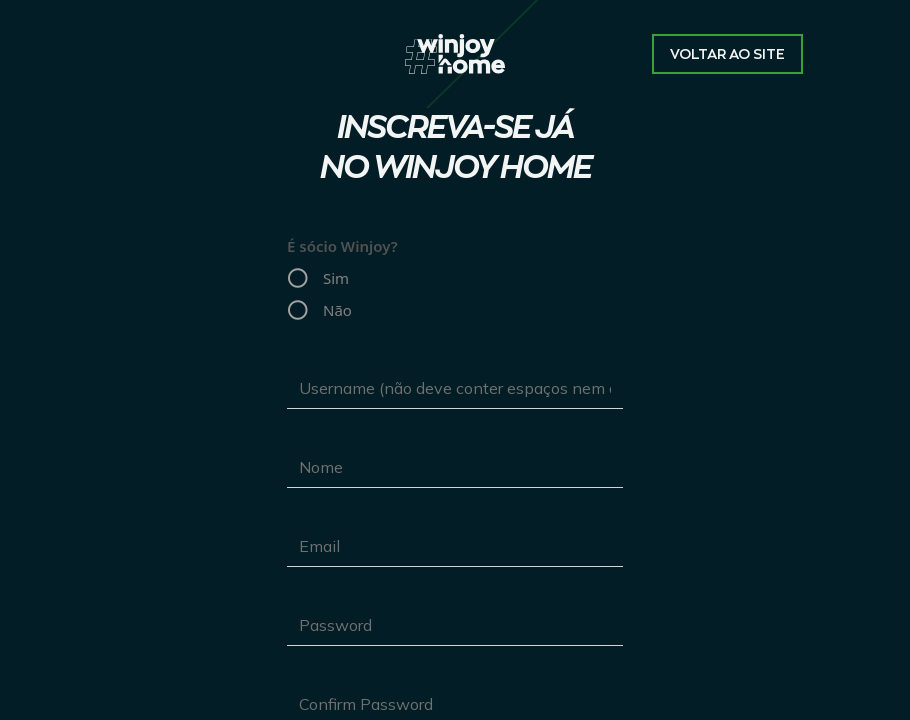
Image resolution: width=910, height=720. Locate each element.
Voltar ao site (727, 54)
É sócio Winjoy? (342, 246)
